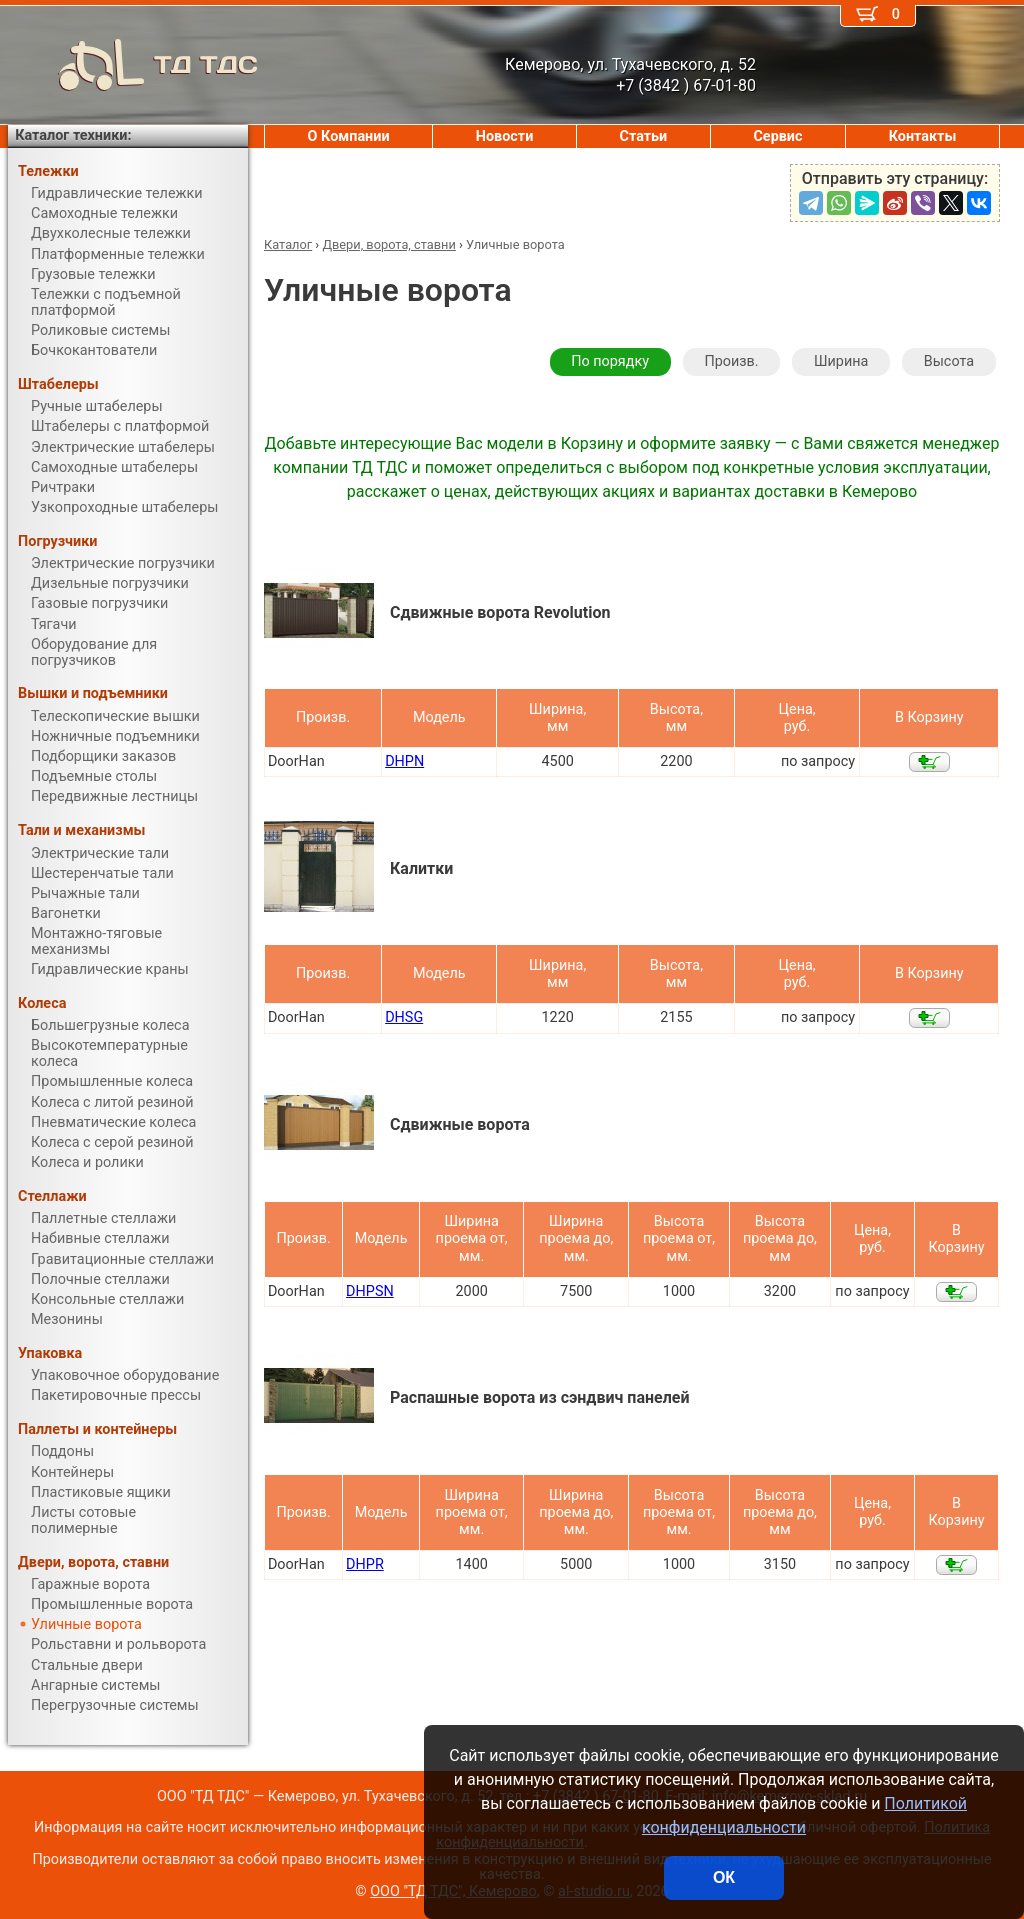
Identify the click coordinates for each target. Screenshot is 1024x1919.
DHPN (404, 761)
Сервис (777, 136)
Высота (949, 361)
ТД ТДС (133, 65)
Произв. (731, 361)
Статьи (643, 136)
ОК (724, 1877)
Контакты (923, 136)
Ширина (841, 361)
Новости (505, 136)
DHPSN (370, 1291)
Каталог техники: (73, 135)
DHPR (365, 1564)
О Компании (349, 136)
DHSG (404, 1017)
